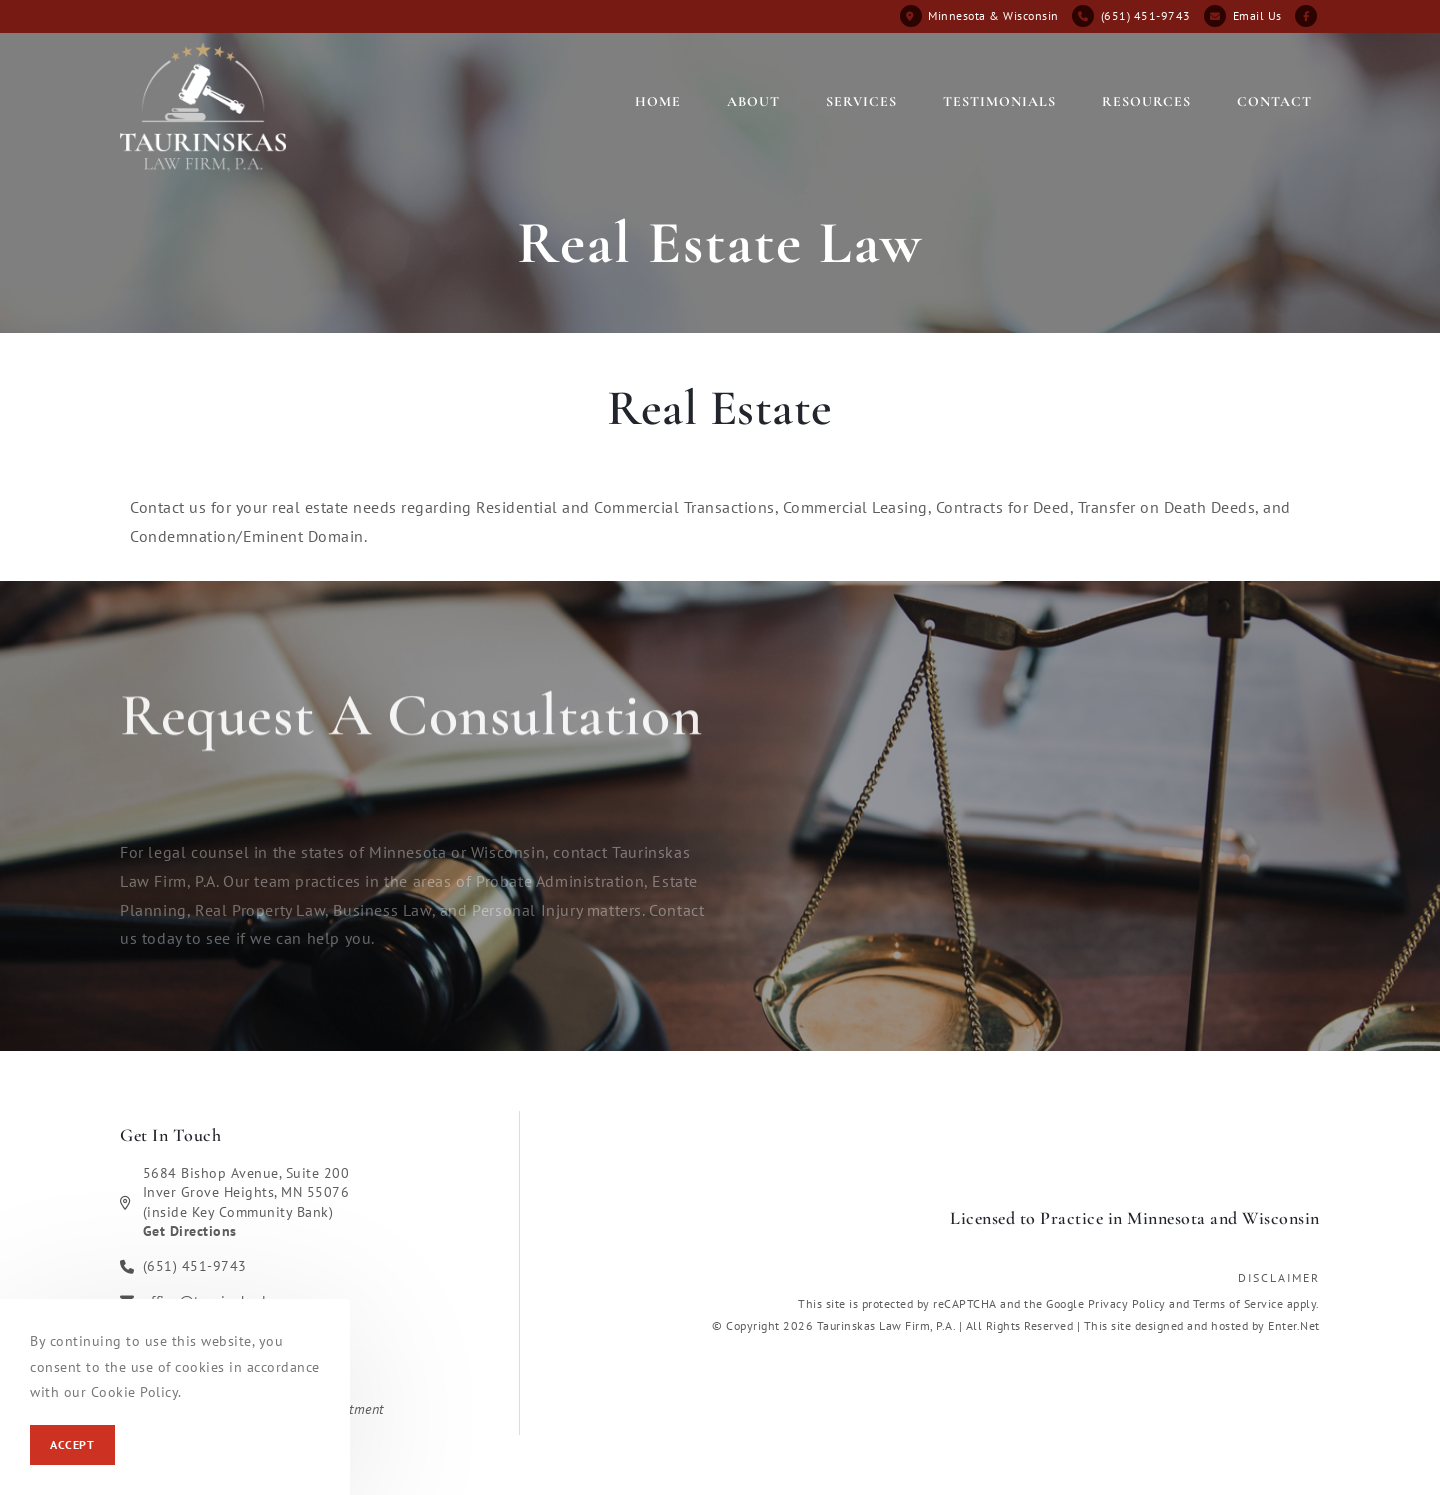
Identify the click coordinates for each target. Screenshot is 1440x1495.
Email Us (1257, 15)
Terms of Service (1238, 1303)
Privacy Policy (1127, 1303)
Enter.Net (1294, 1325)
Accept (72, 1444)
